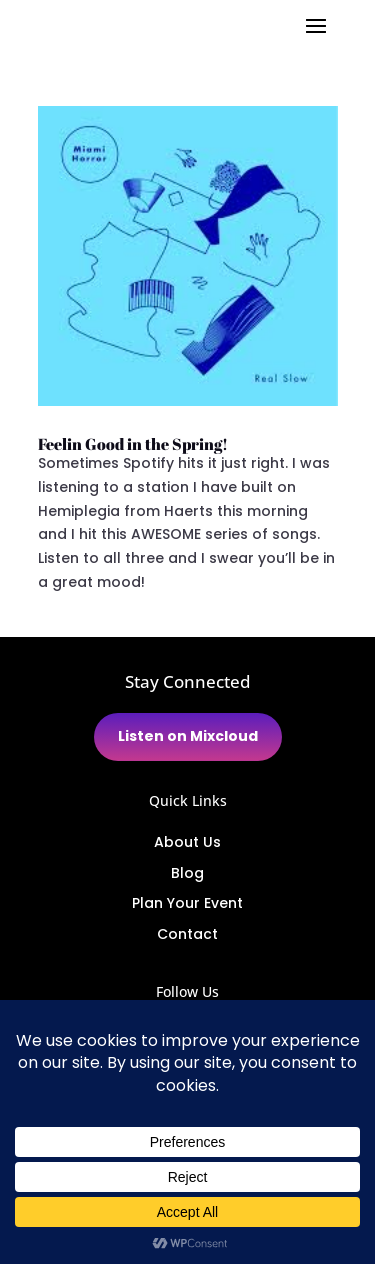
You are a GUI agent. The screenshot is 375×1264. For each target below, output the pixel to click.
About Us (187, 842)
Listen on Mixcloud (188, 736)
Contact (187, 934)
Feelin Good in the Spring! (133, 444)
